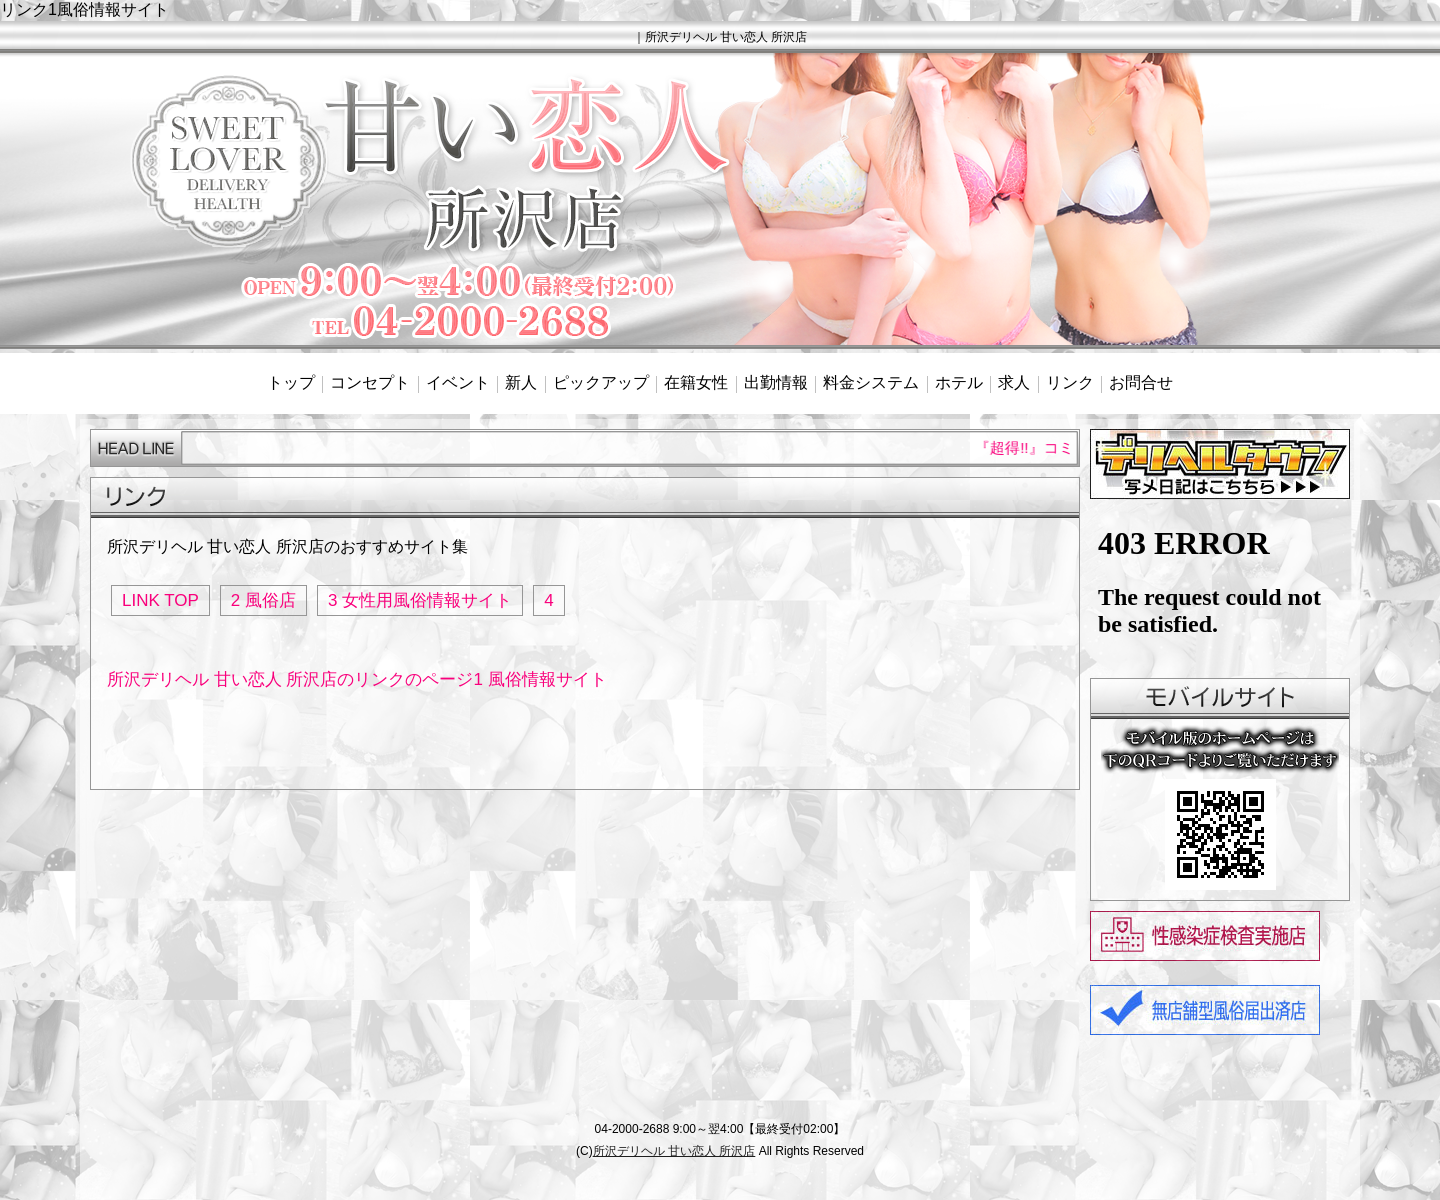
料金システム (871, 382)
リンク (1070, 382)
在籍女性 (696, 382)
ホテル (959, 382)
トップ (291, 382)
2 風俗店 (263, 600)
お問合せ (1141, 382)
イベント (458, 382)
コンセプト (370, 382)
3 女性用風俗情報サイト (420, 600)
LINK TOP (160, 600)
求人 (1014, 382)
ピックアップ (601, 382)
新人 (521, 382)
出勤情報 (776, 382)
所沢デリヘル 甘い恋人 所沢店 (674, 1151)
